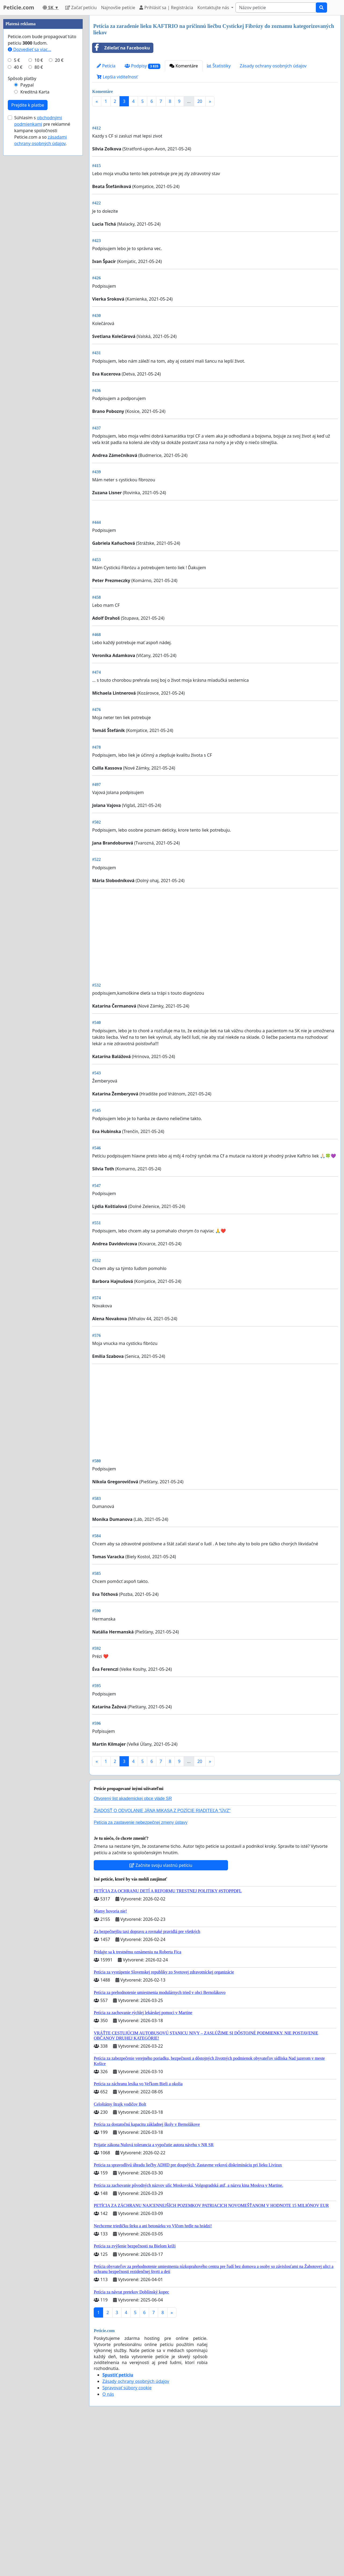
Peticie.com (18, 7)
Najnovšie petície (118, 7)
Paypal (27, 246)
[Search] (276, 7)
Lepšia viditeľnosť (117, 77)
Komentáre (183, 66)
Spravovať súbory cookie (126, 2538)
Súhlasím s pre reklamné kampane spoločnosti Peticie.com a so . (42, 292)
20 (199, 101)
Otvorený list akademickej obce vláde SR (133, 1949)
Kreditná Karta (34, 253)
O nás (108, 2545)
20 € (59, 221)
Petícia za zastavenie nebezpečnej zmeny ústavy (140, 1973)
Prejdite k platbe (27, 266)
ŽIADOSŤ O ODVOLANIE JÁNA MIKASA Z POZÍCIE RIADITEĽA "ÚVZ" (162, 1961)
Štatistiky (219, 66)
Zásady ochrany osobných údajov (273, 66)
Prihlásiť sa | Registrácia (166, 7)
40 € (18, 228)
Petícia (106, 66)
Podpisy (142, 66)
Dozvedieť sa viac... (29, 211)
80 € (38, 228)
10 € (38, 221)
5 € (17, 221)
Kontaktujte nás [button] (213, 7)
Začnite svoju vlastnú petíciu (160, 2016)
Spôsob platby (22, 240)
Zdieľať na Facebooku (121, 48)
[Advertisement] (215, 152)
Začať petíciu (81, 7)
